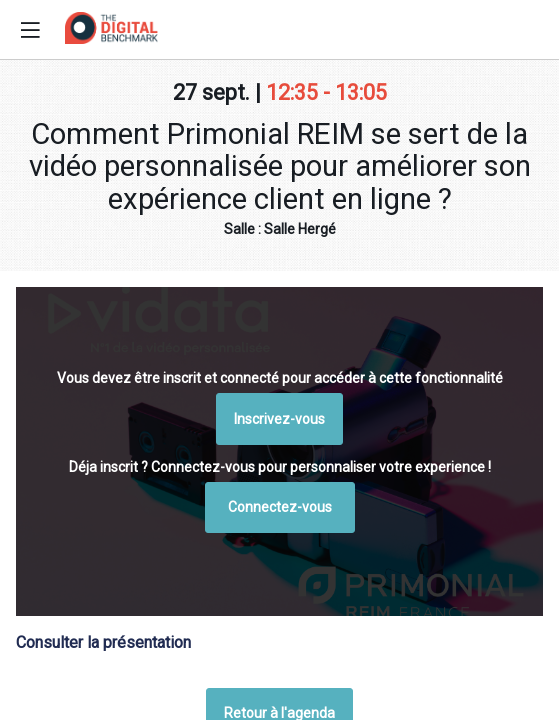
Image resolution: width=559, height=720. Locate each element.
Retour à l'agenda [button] (279, 384)
